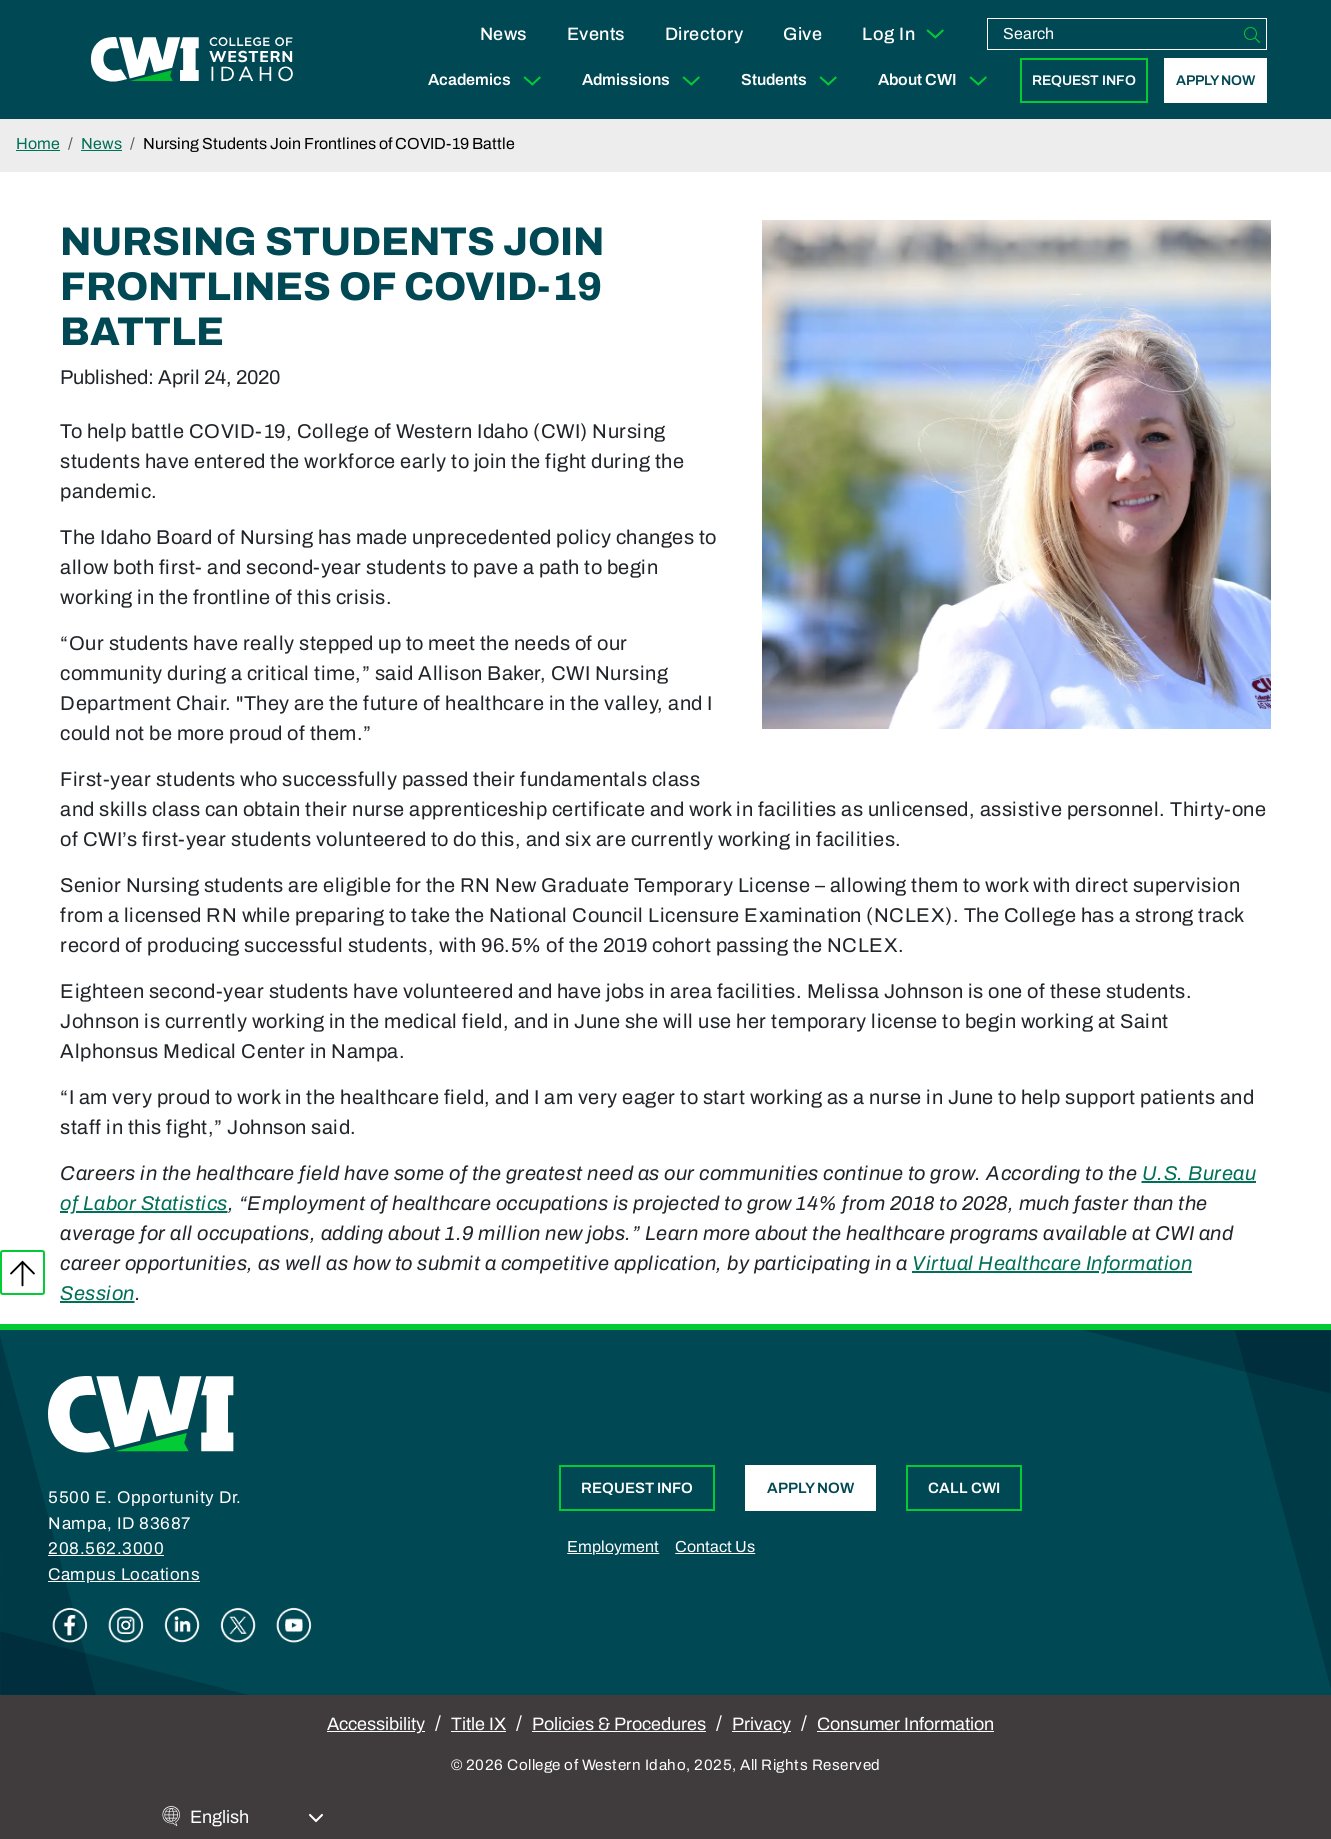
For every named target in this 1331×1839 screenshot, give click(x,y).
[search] (1113, 34)
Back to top (22, 1272)
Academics (489, 80)
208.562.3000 (106, 1548)
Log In (904, 34)
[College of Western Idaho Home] (192, 60)
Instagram (126, 1625)
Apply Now (1215, 80)
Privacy (761, 1724)
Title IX (478, 1724)
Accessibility (376, 1724)
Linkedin (182, 1625)
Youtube (294, 1625)
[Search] (1252, 34)
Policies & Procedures (619, 1724)
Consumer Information (905, 1724)
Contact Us (715, 1546)
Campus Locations (124, 1574)
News (503, 34)
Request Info (1084, 80)
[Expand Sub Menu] (532, 80)
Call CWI (964, 1488)
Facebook (70, 1625)
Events (596, 34)
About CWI (937, 80)
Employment (613, 1546)
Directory (704, 34)
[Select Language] (257, 1817)
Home (38, 143)
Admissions (645, 80)
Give (802, 34)
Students (793, 80)
